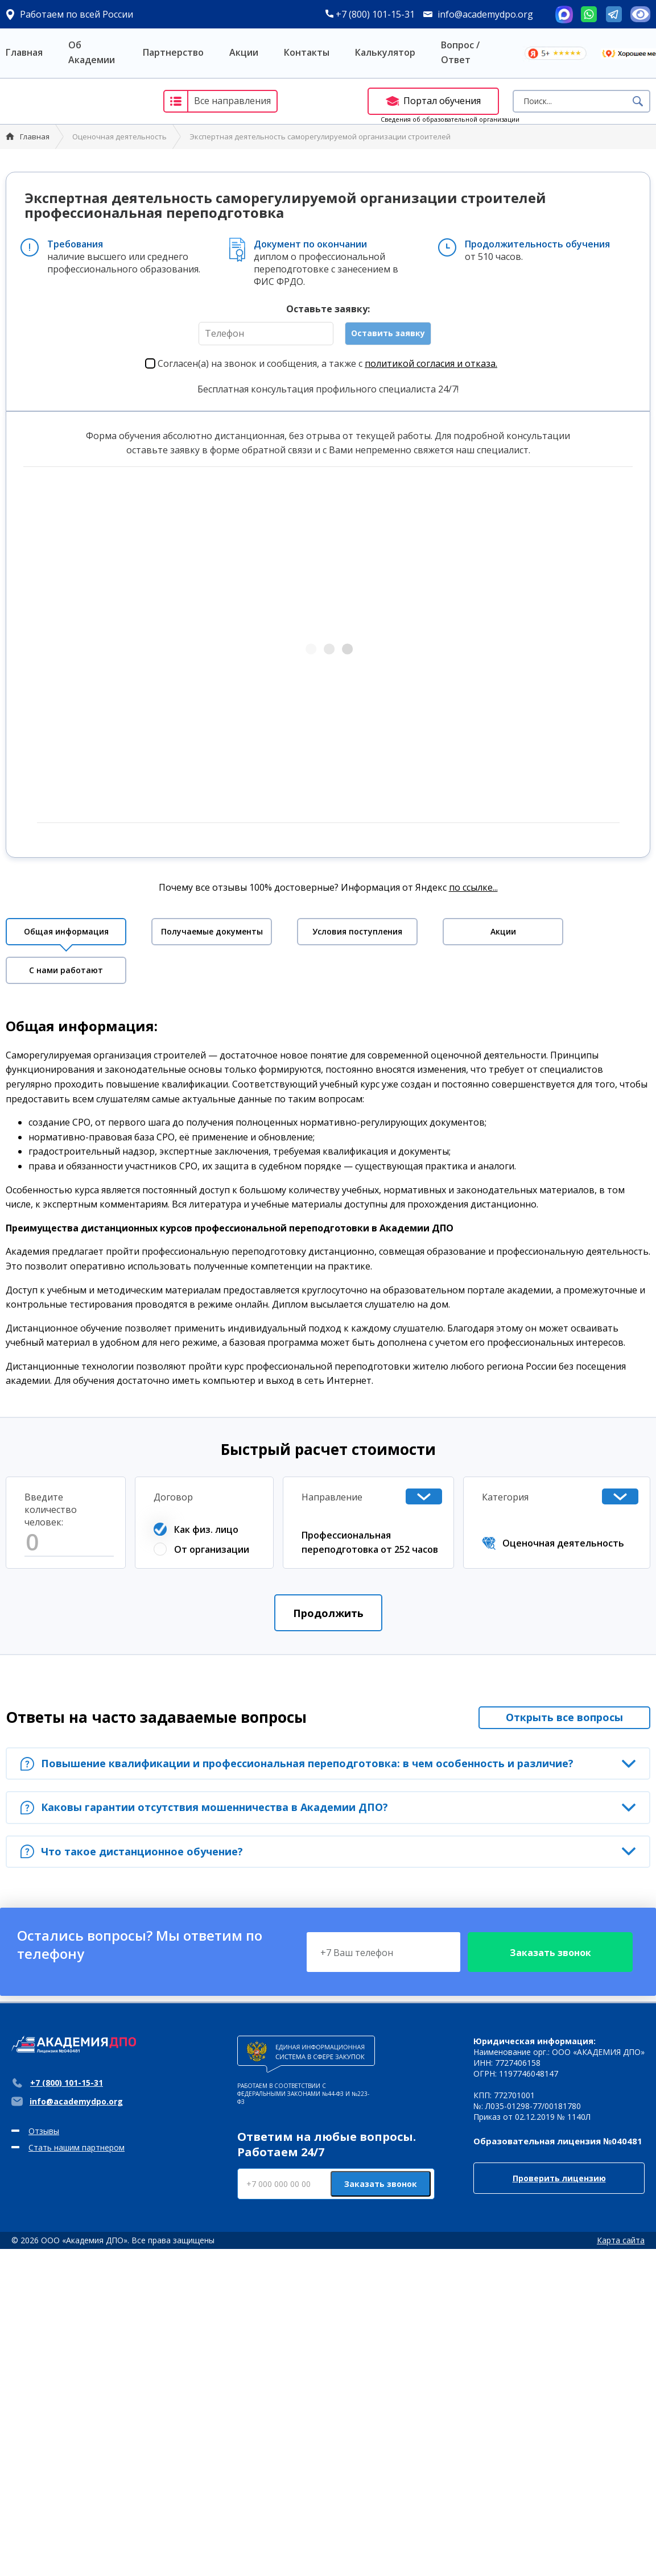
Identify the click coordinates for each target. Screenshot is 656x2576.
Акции (243, 52)
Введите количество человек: (50, 1509)
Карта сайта (621, 2240)
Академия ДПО (73, 101)
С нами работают (66, 970)
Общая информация (66, 931)
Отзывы (43, 2131)
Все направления (217, 101)
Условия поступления (357, 931)
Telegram (614, 14)
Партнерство (173, 52)
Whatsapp (589, 14)
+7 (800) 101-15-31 (370, 14)
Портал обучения (433, 100)
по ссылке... (473, 887)
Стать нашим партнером (76, 2147)
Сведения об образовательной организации (450, 119)
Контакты (306, 52)
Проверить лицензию (559, 2178)
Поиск (638, 101)
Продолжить (328, 1613)
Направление (332, 1497)
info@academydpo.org (485, 14)
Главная (24, 52)
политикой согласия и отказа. (431, 363)
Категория (505, 1497)
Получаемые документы (212, 931)
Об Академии (91, 52)
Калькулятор (385, 52)
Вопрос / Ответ (460, 52)
